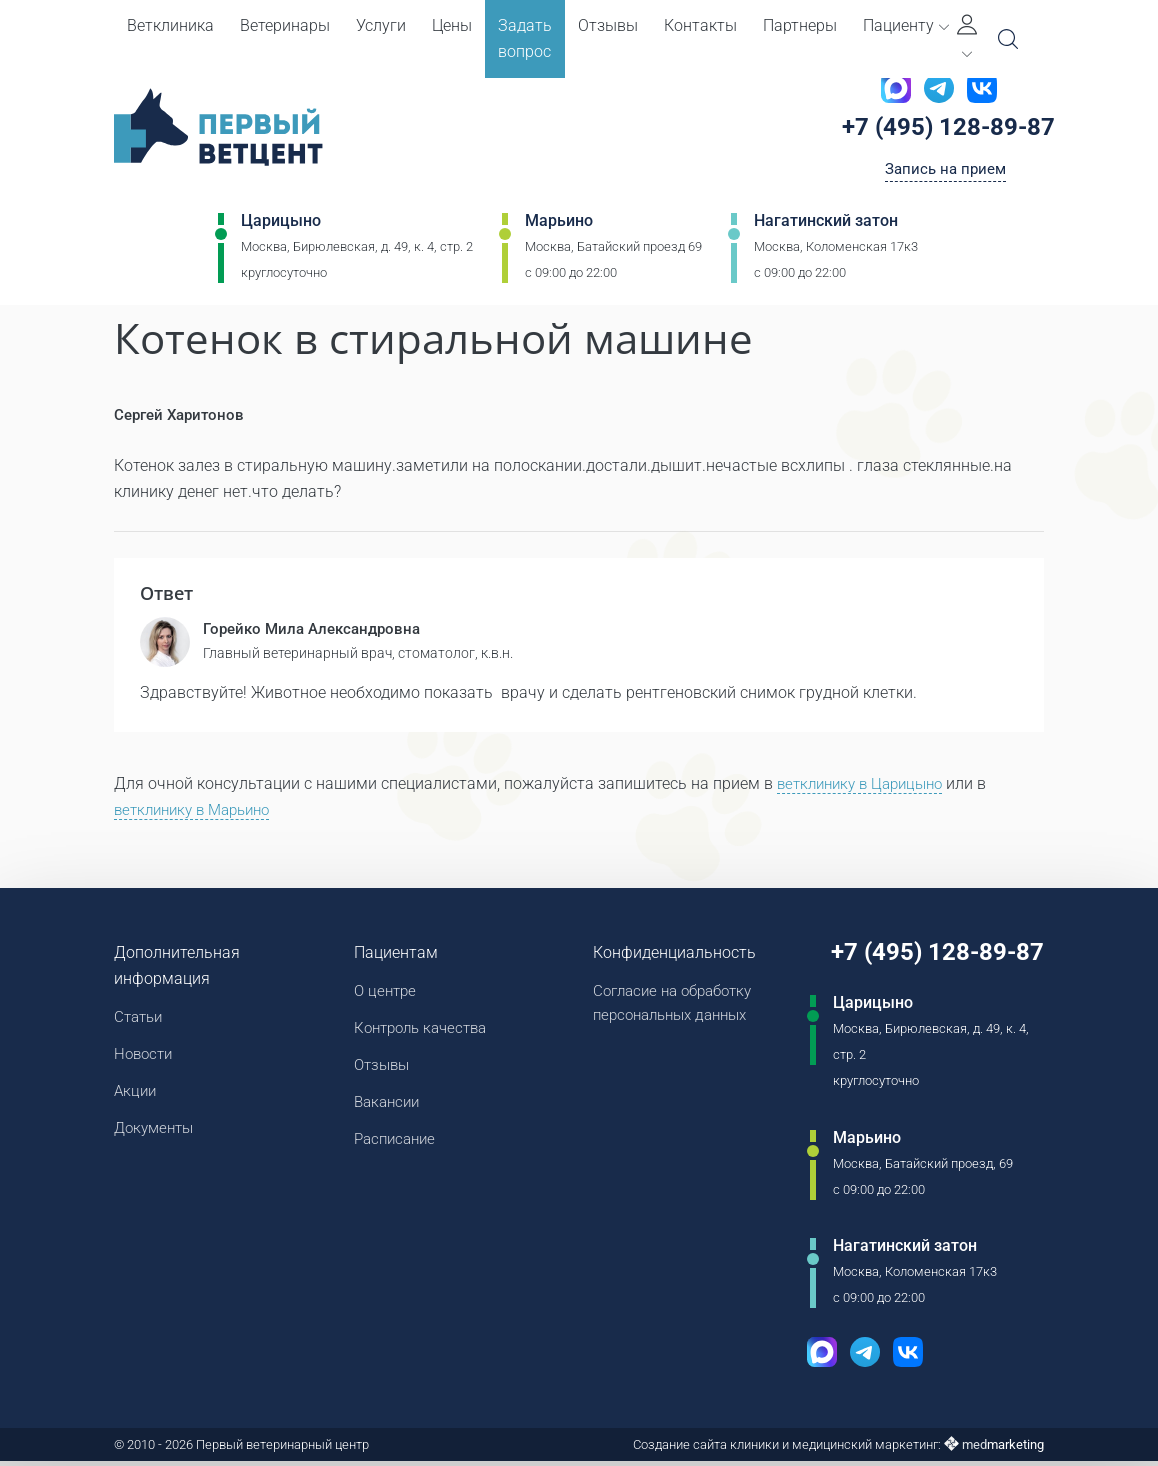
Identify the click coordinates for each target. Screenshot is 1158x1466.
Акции (136, 1099)
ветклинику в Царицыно (866, 787)
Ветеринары (285, 25)
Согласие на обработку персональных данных (667, 1008)
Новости (145, 1060)
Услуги (381, 25)
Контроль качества (420, 1034)
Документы (157, 1138)
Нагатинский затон (826, 226)
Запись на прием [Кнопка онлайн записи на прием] (945, 173)
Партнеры (800, 25)
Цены (452, 25)
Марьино (559, 226)
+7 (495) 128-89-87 (955, 129)
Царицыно (281, 226)
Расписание (392, 1151)
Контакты (700, 25)
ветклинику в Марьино (199, 813)
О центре (381, 995)
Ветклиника (170, 25)
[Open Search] (1008, 39)
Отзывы (608, 25)
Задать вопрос (525, 38)
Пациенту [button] (906, 25)
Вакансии (383, 1112)
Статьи (140, 1021)
